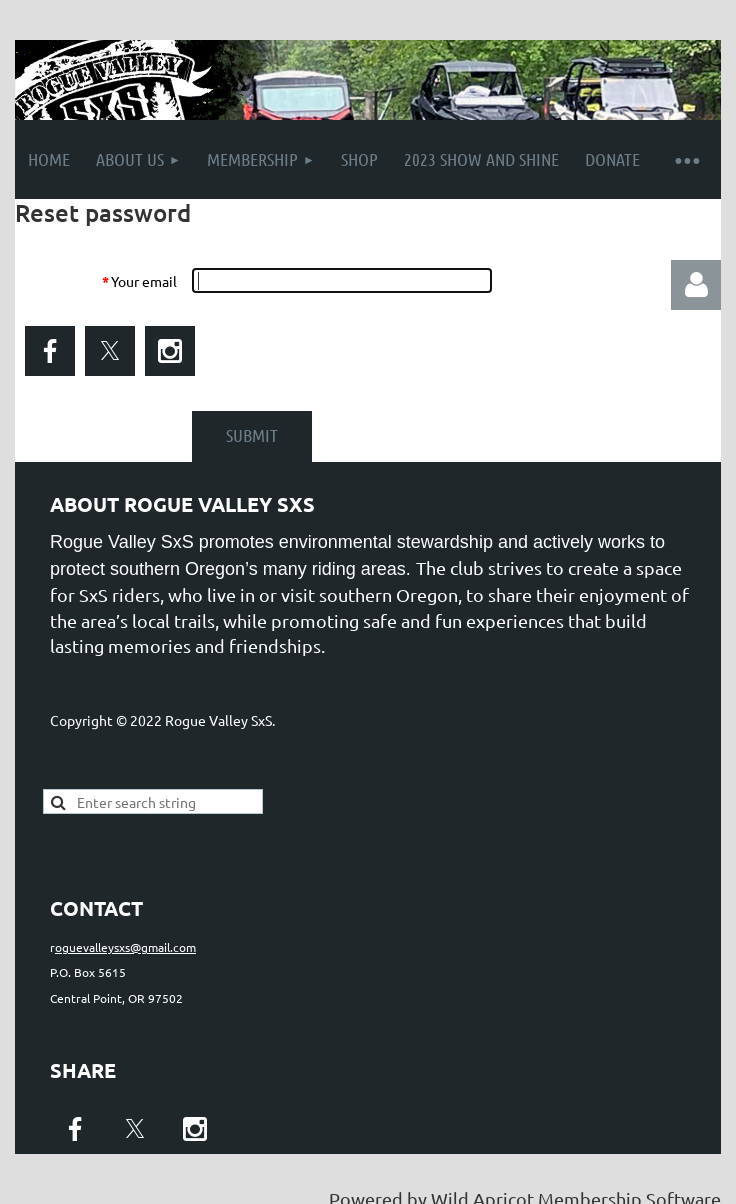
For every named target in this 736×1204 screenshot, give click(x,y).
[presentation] (343, 352)
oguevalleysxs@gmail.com (125, 947)
